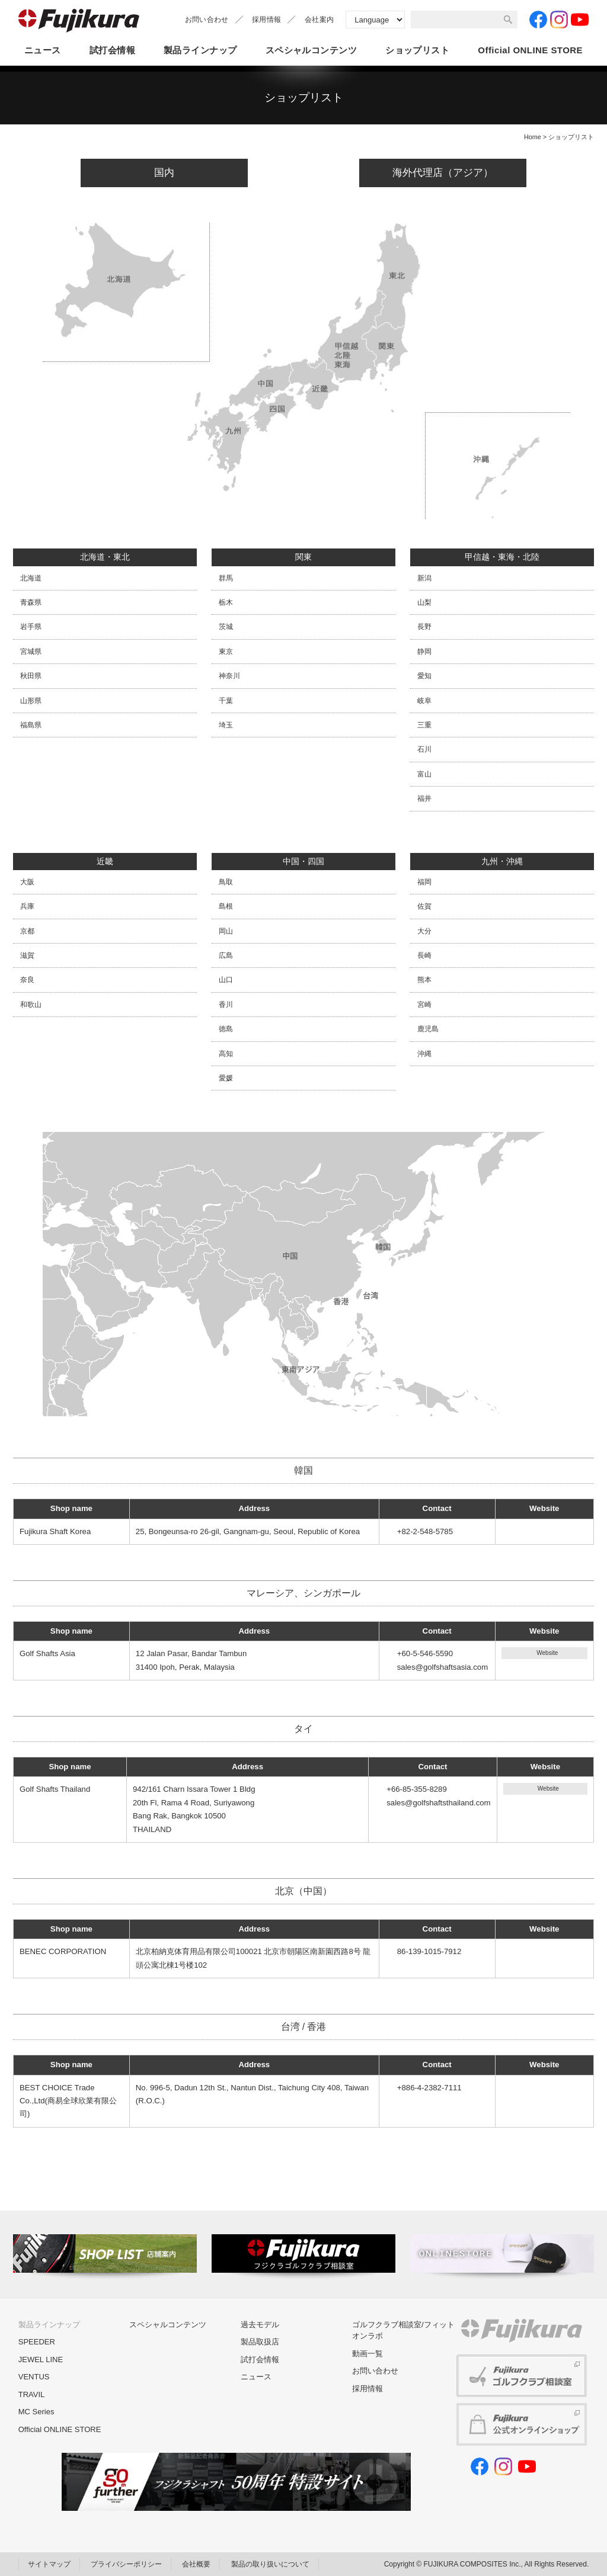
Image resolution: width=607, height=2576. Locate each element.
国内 (164, 172)
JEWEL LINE (40, 2359)
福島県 (30, 725)
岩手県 (30, 627)
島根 (226, 906)
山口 (226, 980)
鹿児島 (428, 1029)
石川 (424, 749)
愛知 (424, 676)
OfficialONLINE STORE (530, 50)
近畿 (105, 861)
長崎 (424, 955)
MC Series (36, 2411)
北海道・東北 (105, 557)
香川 (226, 1004)
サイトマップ (49, 2564)
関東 (303, 557)
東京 (226, 651)
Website (547, 1653)
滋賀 (27, 955)
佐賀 (424, 906)
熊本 (424, 980)
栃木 (226, 602)
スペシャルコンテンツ (311, 50)
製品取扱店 (260, 2341)
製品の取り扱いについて (270, 2564)
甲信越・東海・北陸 (502, 557)
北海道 (30, 578)
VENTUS (34, 2376)
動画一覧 (367, 2353)
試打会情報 (112, 50)
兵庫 (27, 906)
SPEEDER (36, 2341)
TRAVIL (31, 2394)
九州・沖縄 (502, 861)
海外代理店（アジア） (442, 172)
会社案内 (319, 19)
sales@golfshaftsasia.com (442, 1667)
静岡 (424, 651)
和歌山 (30, 1004)
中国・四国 (303, 861)
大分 (424, 931)
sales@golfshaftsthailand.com (438, 1802)
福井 (424, 798)
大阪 (27, 882)
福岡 (424, 882)
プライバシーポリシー (126, 2564)
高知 (226, 1054)
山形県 (30, 701)
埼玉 (226, 725)
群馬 (226, 578)
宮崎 (424, 1004)
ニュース (42, 50)
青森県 (30, 602)
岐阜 (424, 701)
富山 (424, 774)
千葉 (226, 701)
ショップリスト (417, 50)
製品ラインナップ (200, 50)
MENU (595, 186)
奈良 (27, 980)
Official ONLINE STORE (59, 2429)
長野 (424, 627)
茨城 (226, 627)
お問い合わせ (207, 19)
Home (532, 136)
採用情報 (266, 19)
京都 (27, 931)
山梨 (424, 602)
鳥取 (226, 882)
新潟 (424, 578)
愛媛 (226, 1078)
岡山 (226, 931)
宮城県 (30, 651)
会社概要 (196, 2564)
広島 (226, 955)
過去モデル (260, 2324)
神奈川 (229, 676)
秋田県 (30, 676)
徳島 (226, 1029)
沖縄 (424, 1054)
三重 (424, 725)
